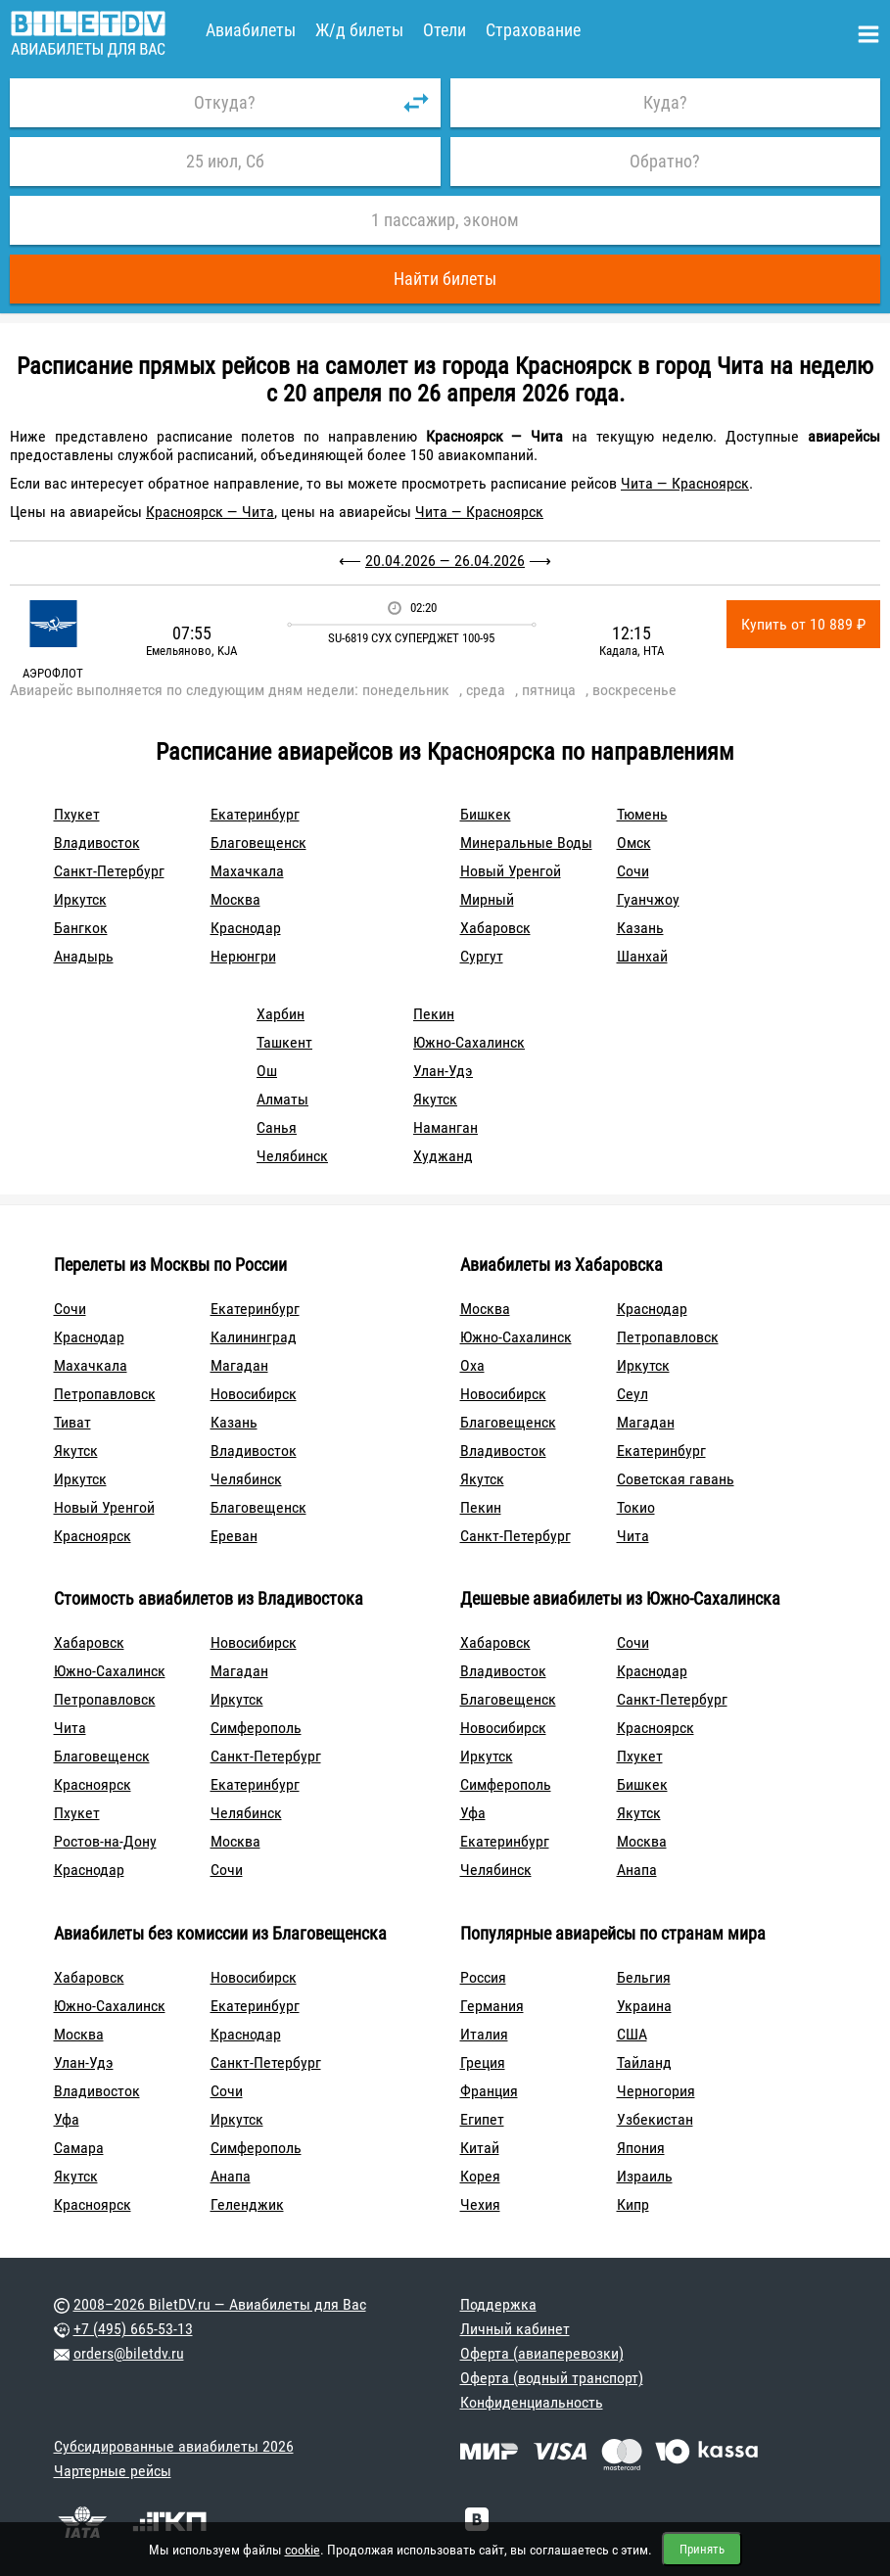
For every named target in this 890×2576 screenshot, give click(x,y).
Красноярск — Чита (210, 511)
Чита (633, 1535)
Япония (641, 2147)
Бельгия (644, 1977)
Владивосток (97, 842)
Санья (277, 1127)
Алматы (282, 1099)
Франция (489, 2091)
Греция (482, 2062)
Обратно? (665, 161)
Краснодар (246, 927)
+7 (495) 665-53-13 (133, 2328)
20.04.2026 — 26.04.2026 (445, 560)
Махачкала (247, 871)
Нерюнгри (243, 956)
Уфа (473, 1812)
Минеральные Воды (526, 842)
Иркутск (80, 899)
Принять (702, 2549)
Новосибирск (254, 1393)
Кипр (633, 2204)
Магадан (239, 1365)
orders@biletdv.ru (128, 2353)
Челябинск (292, 1156)
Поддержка (498, 2304)
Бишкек (485, 814)
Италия (484, 2034)
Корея (480, 2176)
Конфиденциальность (531, 2402)
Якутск (435, 1099)
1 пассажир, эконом (445, 220)
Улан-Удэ (443, 1070)
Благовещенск (258, 842)
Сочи (633, 871)
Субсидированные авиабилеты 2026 (174, 2446)
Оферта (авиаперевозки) (542, 2353)
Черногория (656, 2091)
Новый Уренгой (510, 871)
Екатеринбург (255, 814)
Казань (640, 927)
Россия (483, 1977)
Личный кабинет (515, 2328)
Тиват (72, 1422)
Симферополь (256, 1727)
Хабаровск (495, 927)
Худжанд (443, 1156)
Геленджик (247, 2204)
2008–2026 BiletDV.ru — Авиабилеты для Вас (219, 2304)
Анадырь (84, 956)
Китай (479, 2147)
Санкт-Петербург (109, 871)
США (632, 2034)
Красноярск (92, 1535)
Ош (267, 1070)
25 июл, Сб (225, 161)
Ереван (234, 1535)
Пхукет (77, 814)
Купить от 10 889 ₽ (803, 624)
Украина (644, 2005)
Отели (444, 30)
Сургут (481, 956)
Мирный (487, 899)
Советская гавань (675, 1479)
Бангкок (81, 927)
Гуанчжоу (648, 899)
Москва (235, 899)
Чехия (480, 2204)
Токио (636, 1507)
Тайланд (644, 2062)
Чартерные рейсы (112, 2470)
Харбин (280, 1014)
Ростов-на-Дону (105, 1841)
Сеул (632, 1393)
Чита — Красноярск (685, 483)
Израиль (645, 2176)
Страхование (533, 30)
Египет (482, 2119)
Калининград (254, 1337)
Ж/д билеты (359, 30)
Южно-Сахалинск (469, 1042)
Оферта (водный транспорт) (551, 2377)
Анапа (637, 1869)
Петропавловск (105, 1393)
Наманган (445, 1127)
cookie (302, 2549)
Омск (634, 842)
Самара (79, 2147)
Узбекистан (655, 2119)
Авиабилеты (251, 30)
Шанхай (642, 956)
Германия (492, 2005)
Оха (472, 1365)
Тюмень (642, 814)
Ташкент (284, 1042)
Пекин (433, 1014)
